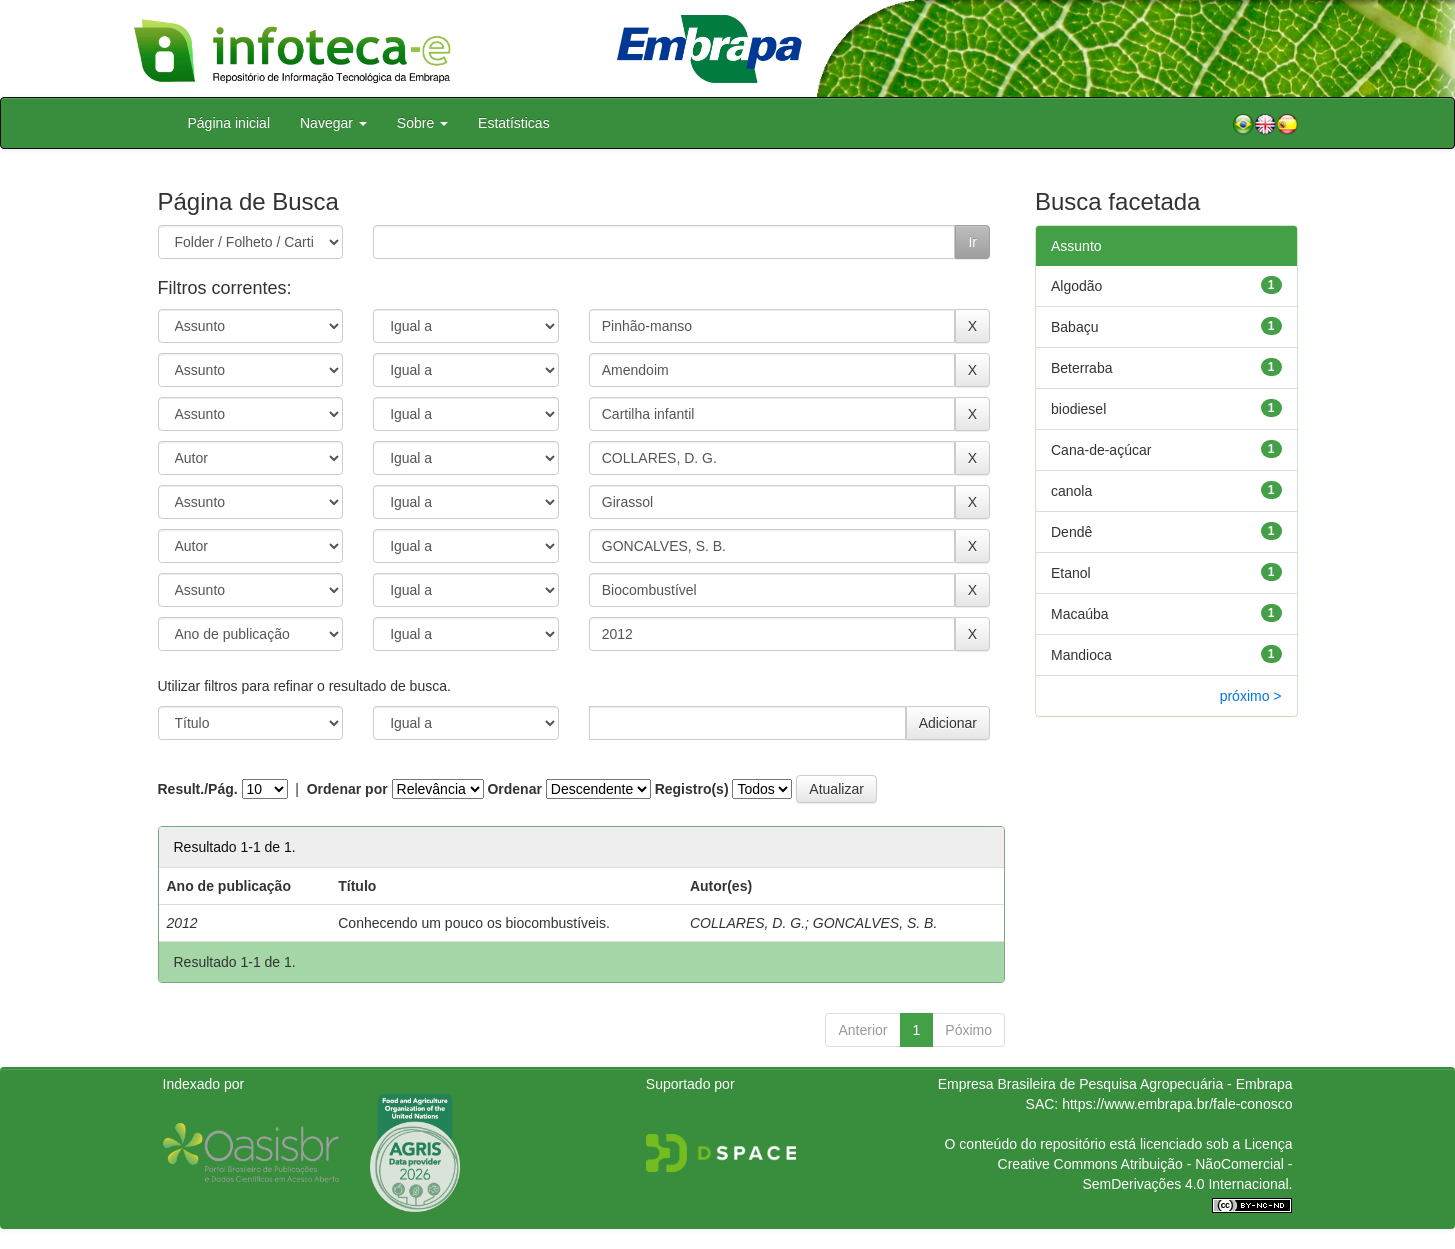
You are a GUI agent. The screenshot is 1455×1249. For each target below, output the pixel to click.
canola (1071, 491)
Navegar (333, 123)
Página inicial (229, 123)
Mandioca (1081, 655)
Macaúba (1080, 614)
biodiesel (1078, 409)
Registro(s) (692, 789)
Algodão (1076, 286)
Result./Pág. (198, 789)
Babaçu (1074, 327)
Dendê (1071, 532)
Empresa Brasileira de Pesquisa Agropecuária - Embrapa (1115, 1084)
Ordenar (514, 789)
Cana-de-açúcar (1101, 450)
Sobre (422, 123)
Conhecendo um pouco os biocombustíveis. (474, 923)
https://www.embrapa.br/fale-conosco (1177, 1104)
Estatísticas (514, 123)
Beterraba (1081, 368)
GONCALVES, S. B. (875, 923)
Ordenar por (347, 789)
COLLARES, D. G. (747, 923)
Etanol (1071, 573)
